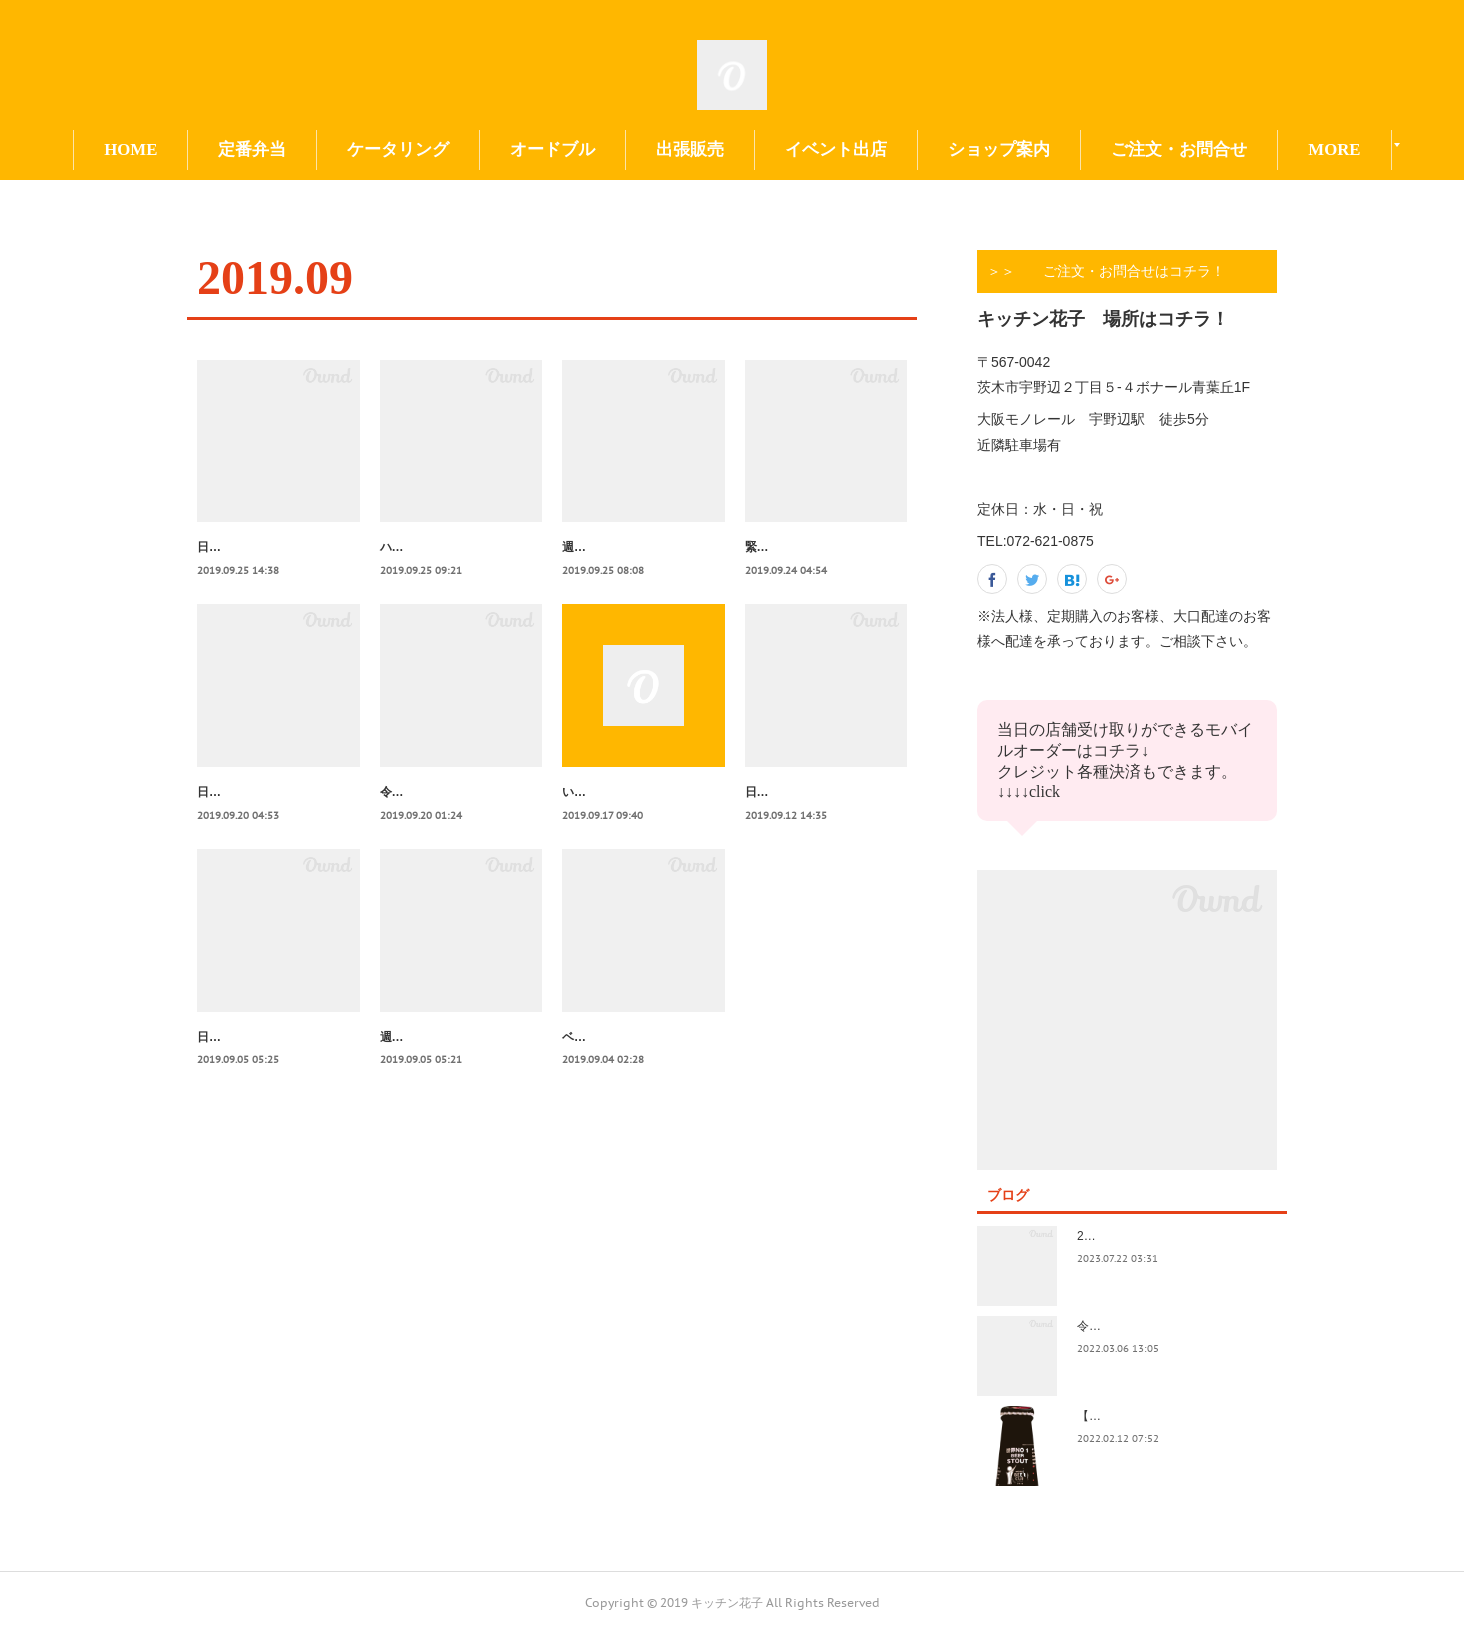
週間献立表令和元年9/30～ (633, 547)
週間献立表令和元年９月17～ (458, 1080)
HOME (228, 149)
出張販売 (788, 149)
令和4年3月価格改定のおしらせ (1161, 1326)
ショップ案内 (1097, 149)
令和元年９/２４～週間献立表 (459, 814)
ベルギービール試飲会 (622, 1080)
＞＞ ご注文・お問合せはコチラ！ (1106, 271)
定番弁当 (350, 149)
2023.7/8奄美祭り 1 (1133, 1236)
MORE (1235, 149)
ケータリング (496, 149)
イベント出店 (934, 149)
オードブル (650, 149)
